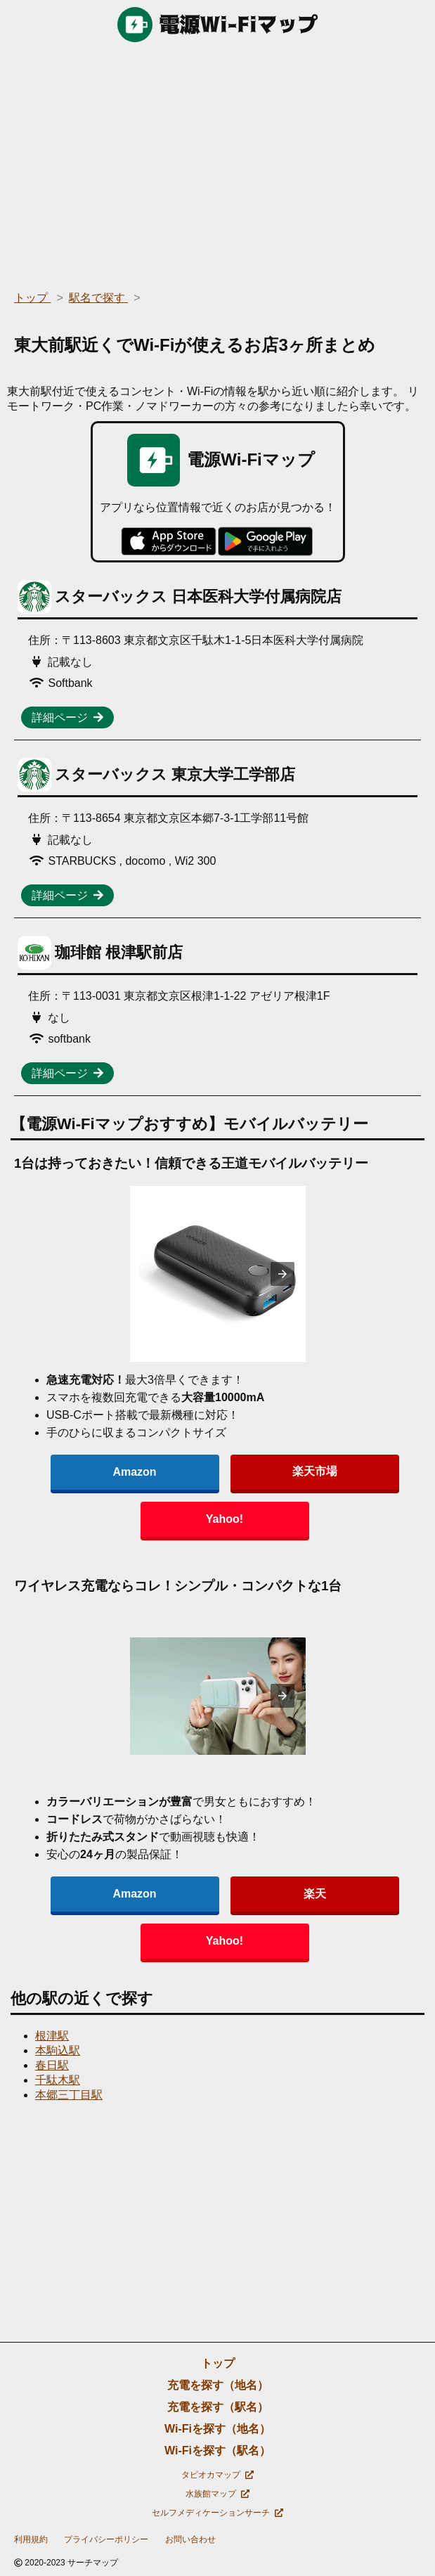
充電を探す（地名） (217, 2385)
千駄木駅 (57, 2080)
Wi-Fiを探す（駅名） (217, 2450)
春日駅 (52, 2065)
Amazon (134, 1472)
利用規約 (31, 2539)
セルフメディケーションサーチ (217, 2513)
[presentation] (282, 1274)
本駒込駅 (57, 2050)
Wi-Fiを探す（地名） (217, 2429)
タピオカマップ (217, 2475)
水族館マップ (217, 2494)
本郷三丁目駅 (69, 2095)
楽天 (315, 1894)
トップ (218, 2363)
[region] (217, 161)
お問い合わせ (190, 2539)
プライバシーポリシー (106, 2539)
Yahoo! (224, 1519)
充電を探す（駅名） (217, 2407)
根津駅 (52, 2036)
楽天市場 (314, 1471)
